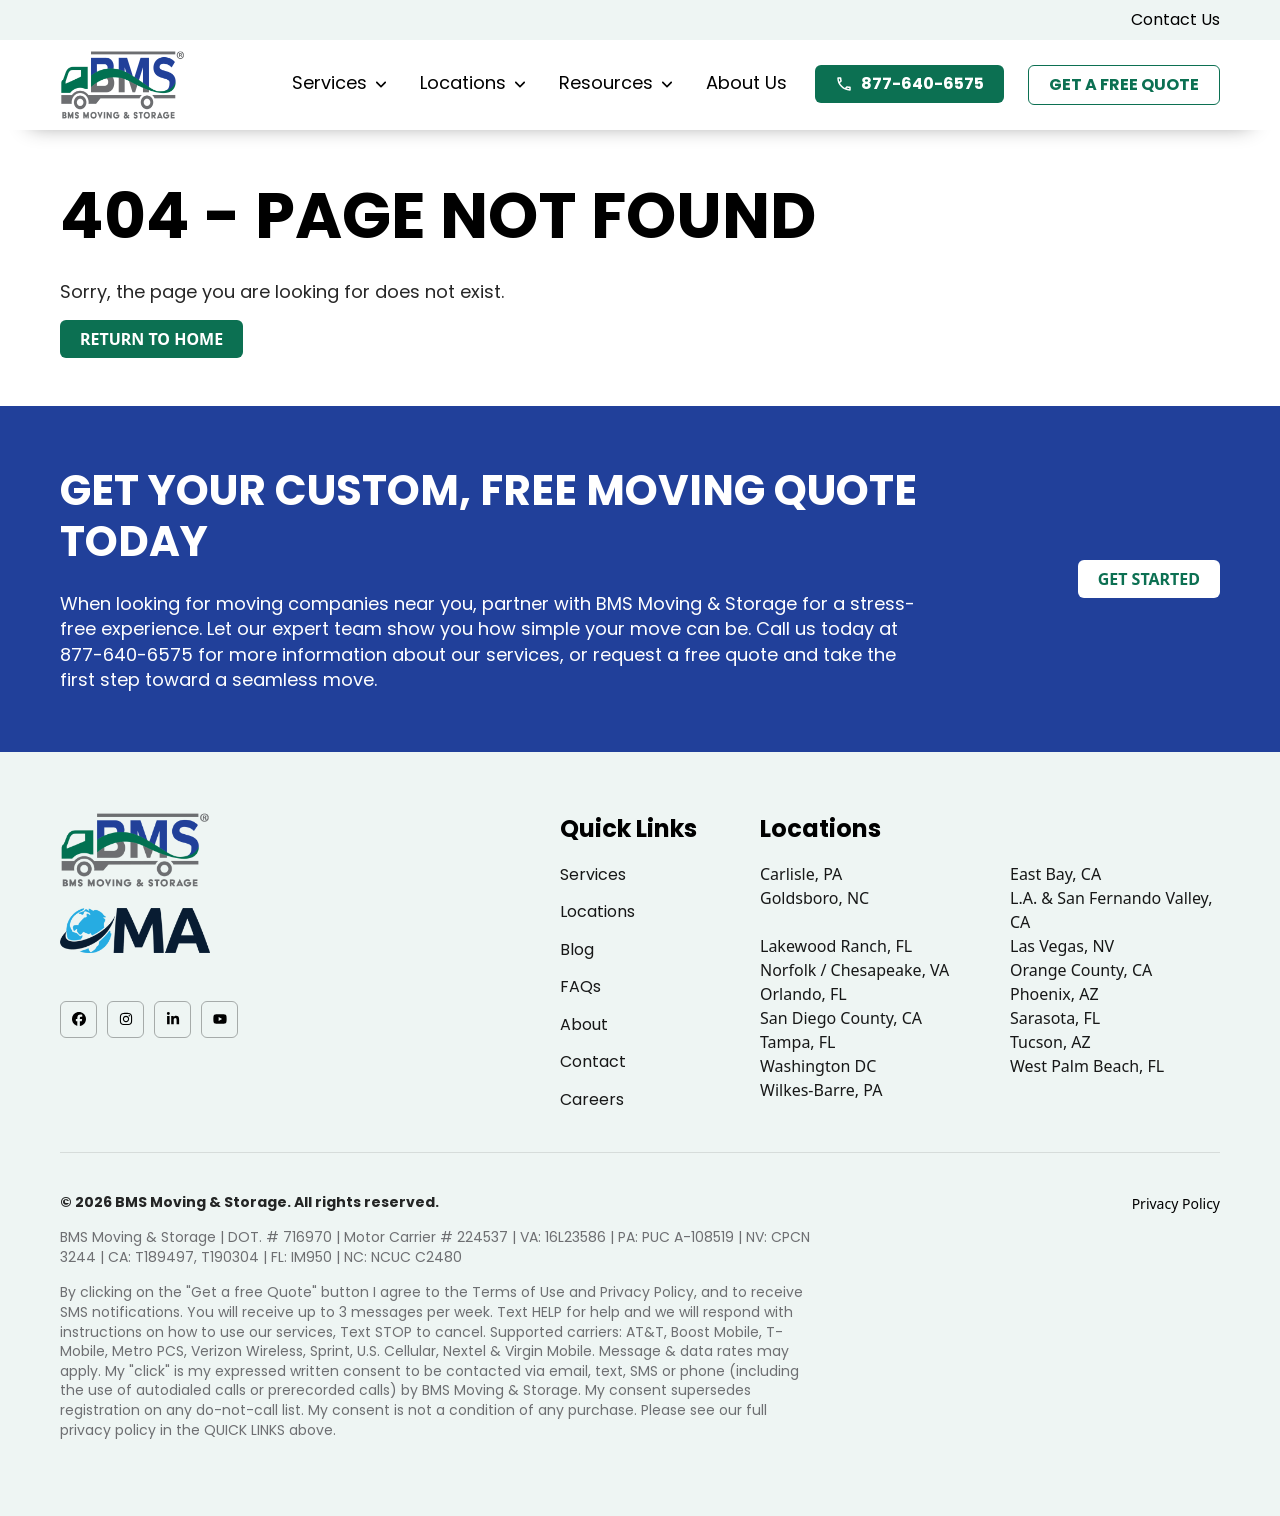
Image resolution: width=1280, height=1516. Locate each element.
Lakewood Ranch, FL (836, 946)
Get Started (1149, 579)
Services (339, 82)
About (584, 1024)
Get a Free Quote (1124, 84)
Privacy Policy (1176, 1203)
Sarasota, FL (1055, 1018)
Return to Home (151, 339)
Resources (616, 82)
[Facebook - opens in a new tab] (78, 1019)
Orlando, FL (803, 994)
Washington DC (818, 1066)
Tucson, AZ (1050, 1042)
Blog (577, 949)
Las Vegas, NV (1062, 946)
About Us (746, 82)
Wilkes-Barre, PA (821, 1090)
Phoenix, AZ (1054, 994)
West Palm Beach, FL (1087, 1066)
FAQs (580, 986)
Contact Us (1175, 19)
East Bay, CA (1055, 874)
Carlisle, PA (801, 874)
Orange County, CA (1081, 970)
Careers (592, 1099)
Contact (593, 1061)
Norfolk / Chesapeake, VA (854, 970)
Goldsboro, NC (814, 898)
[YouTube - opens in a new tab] (219, 1019)
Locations (473, 82)
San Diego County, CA (841, 1018)
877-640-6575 (909, 83)
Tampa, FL (798, 1042)
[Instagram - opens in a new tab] (125, 1019)
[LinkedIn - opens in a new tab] (172, 1019)
